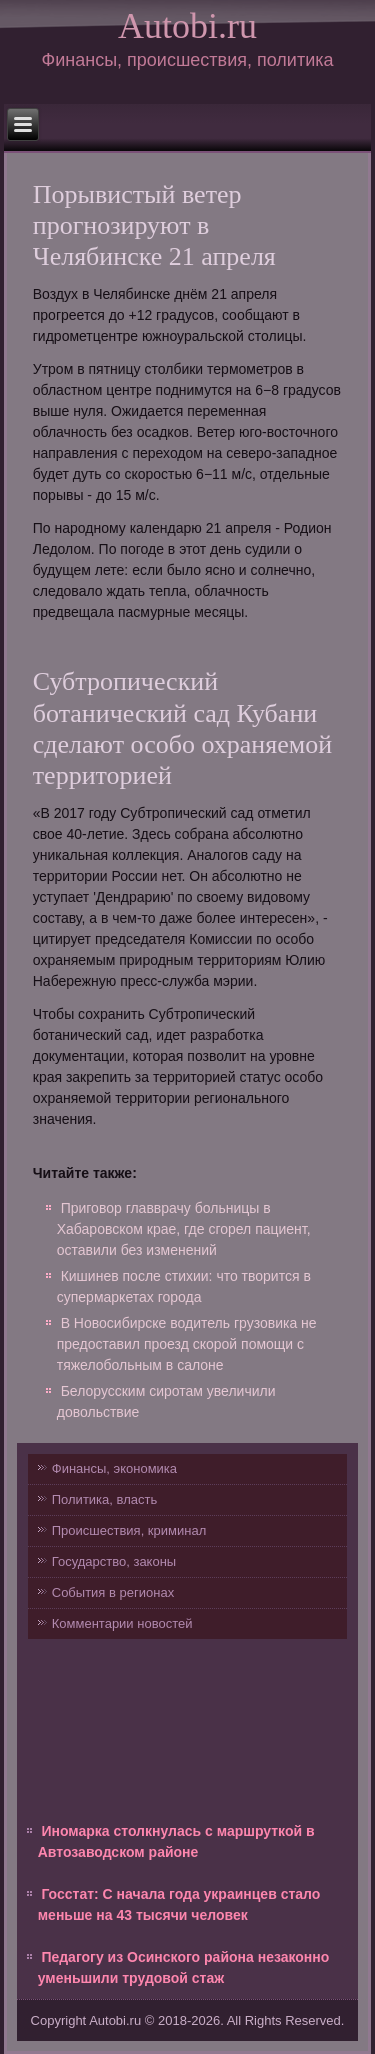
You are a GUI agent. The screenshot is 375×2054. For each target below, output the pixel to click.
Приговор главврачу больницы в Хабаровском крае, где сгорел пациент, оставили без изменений (184, 1229)
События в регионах (113, 1592)
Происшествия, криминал (129, 1530)
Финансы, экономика (114, 1468)
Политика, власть (104, 1499)
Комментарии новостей (122, 1623)
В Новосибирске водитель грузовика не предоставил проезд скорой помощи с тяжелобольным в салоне (187, 1344)
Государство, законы (114, 1561)
